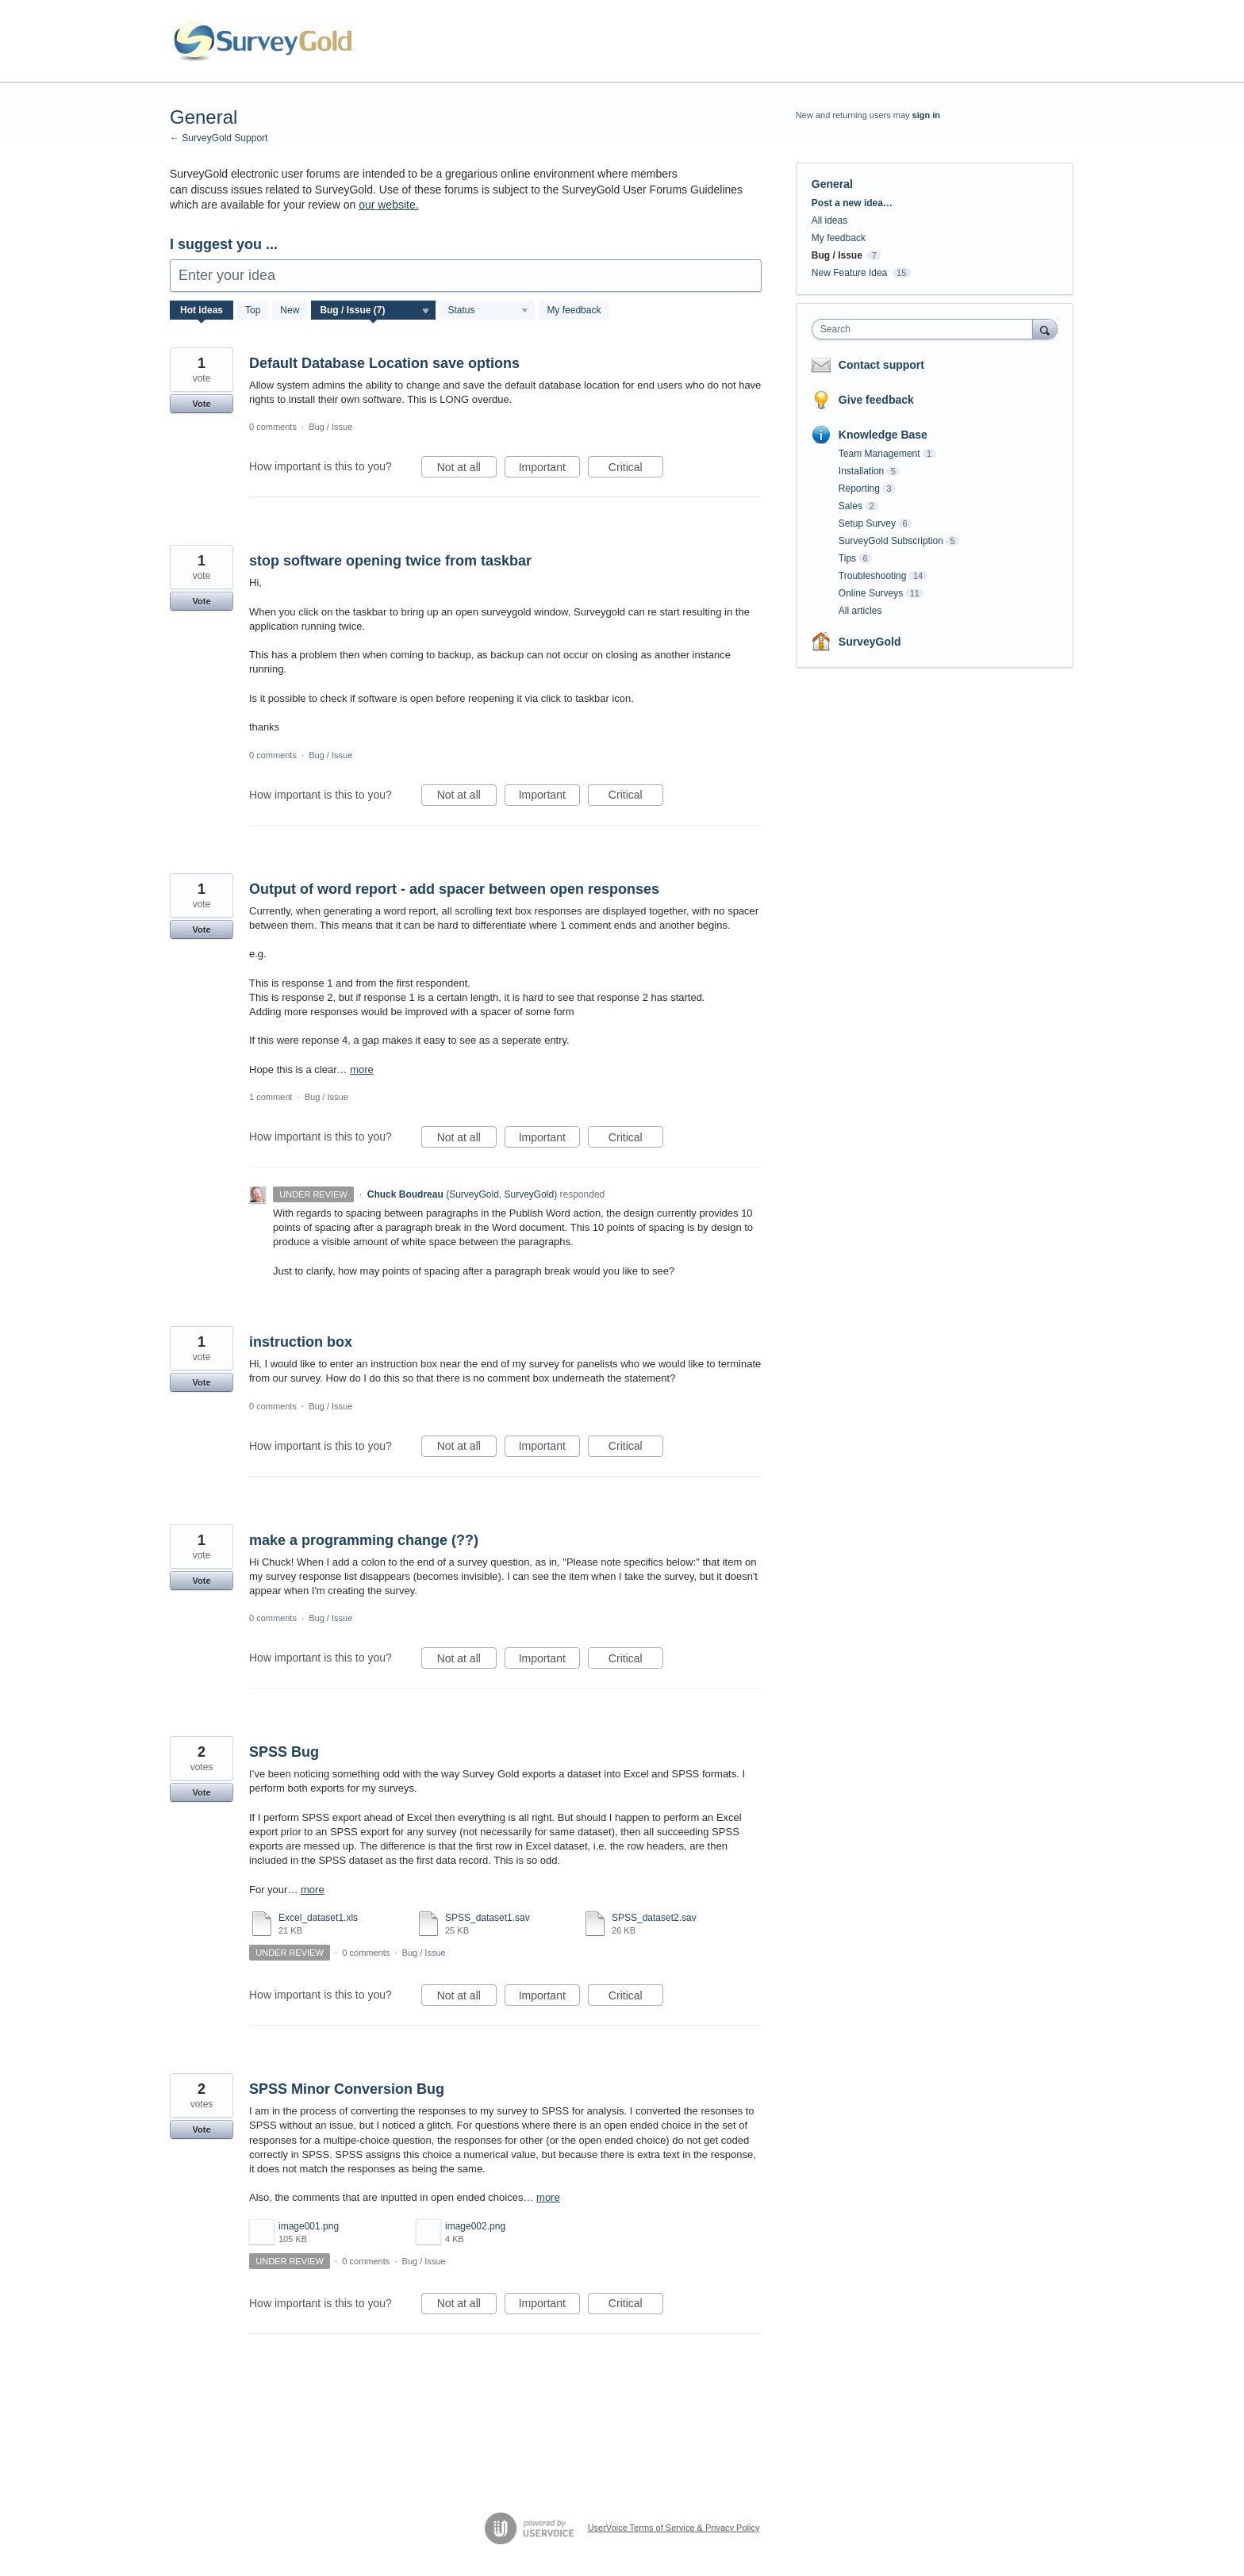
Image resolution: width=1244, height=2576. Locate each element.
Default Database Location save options (384, 363)
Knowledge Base (883, 434)
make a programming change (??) (363, 1540)
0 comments (273, 426)
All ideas (829, 220)
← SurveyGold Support (218, 138)
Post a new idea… (852, 203)
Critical (636, 469)
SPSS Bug (284, 1752)
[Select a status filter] (488, 310)
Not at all (467, 469)
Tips (847, 558)
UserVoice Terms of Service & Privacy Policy (674, 2527)
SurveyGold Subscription (891, 540)
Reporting (859, 488)
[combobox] (926, 329)
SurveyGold (870, 641)
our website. (388, 204)
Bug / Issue (330, 426)
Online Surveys (871, 593)
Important (549, 469)
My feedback (574, 310)
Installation (861, 471)
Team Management (879, 453)
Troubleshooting (873, 575)
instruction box (300, 1342)
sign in (926, 115)
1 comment (270, 1097)
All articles (860, 610)
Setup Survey (867, 523)
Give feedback (876, 399)
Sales (850, 506)
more (362, 1069)
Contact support (881, 364)
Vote (201, 403)
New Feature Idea (849, 272)
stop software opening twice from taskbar (390, 561)
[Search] (1045, 329)
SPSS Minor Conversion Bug (346, 2089)
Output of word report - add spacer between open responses (454, 889)
